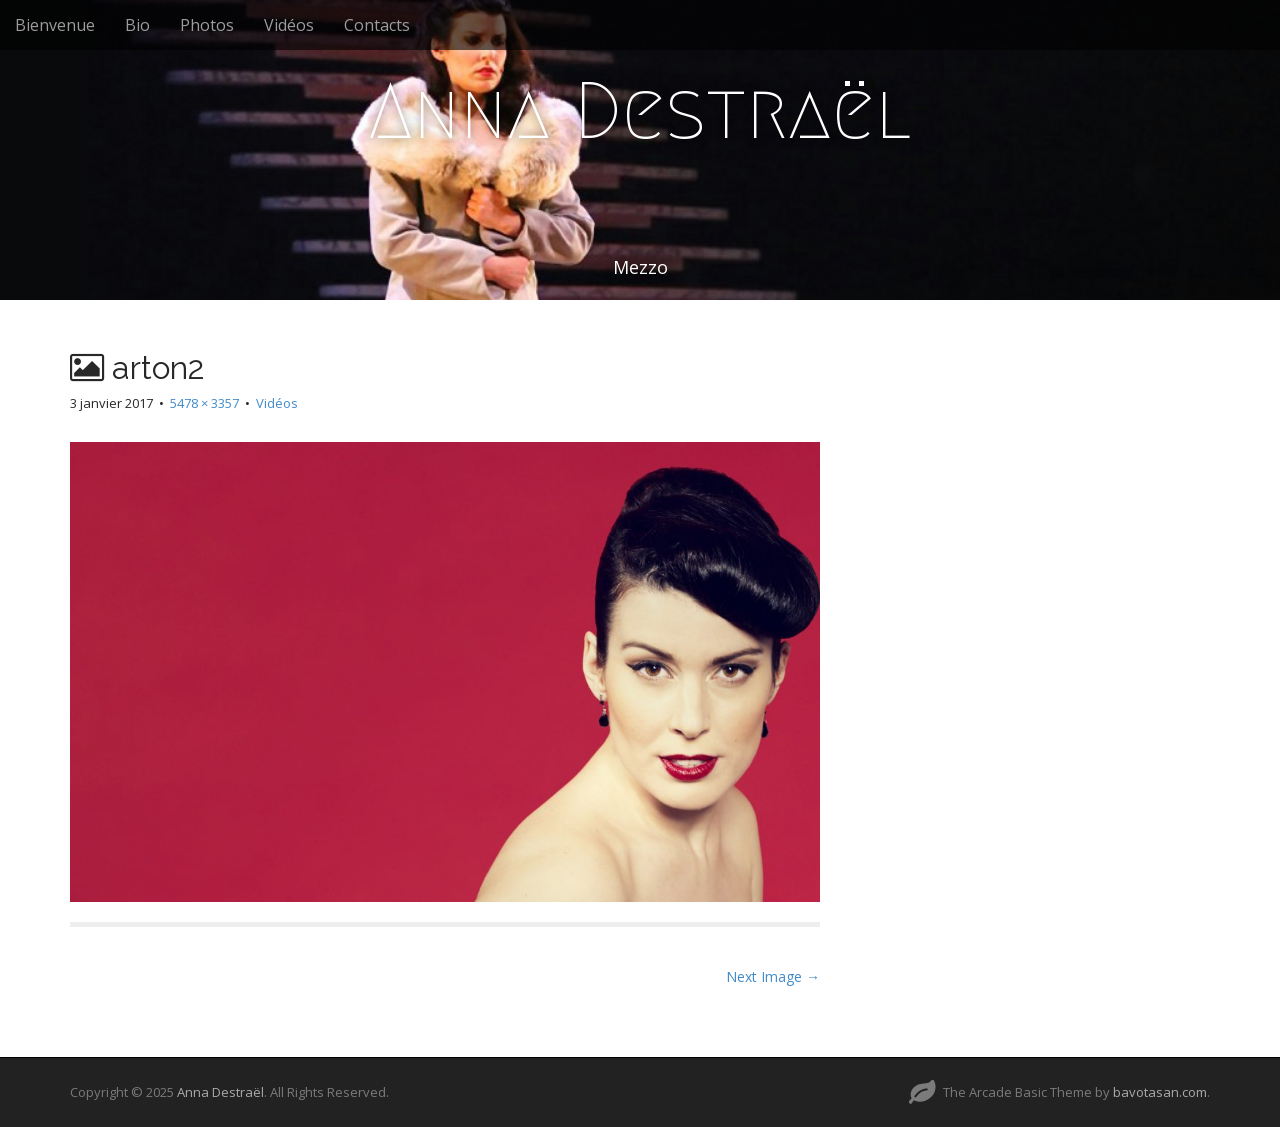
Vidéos (289, 25)
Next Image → (773, 976)
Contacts (377, 25)
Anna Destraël (640, 111)
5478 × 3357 (204, 403)
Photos (207, 25)
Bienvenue (55, 25)
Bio (137, 25)
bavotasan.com (1160, 1092)
